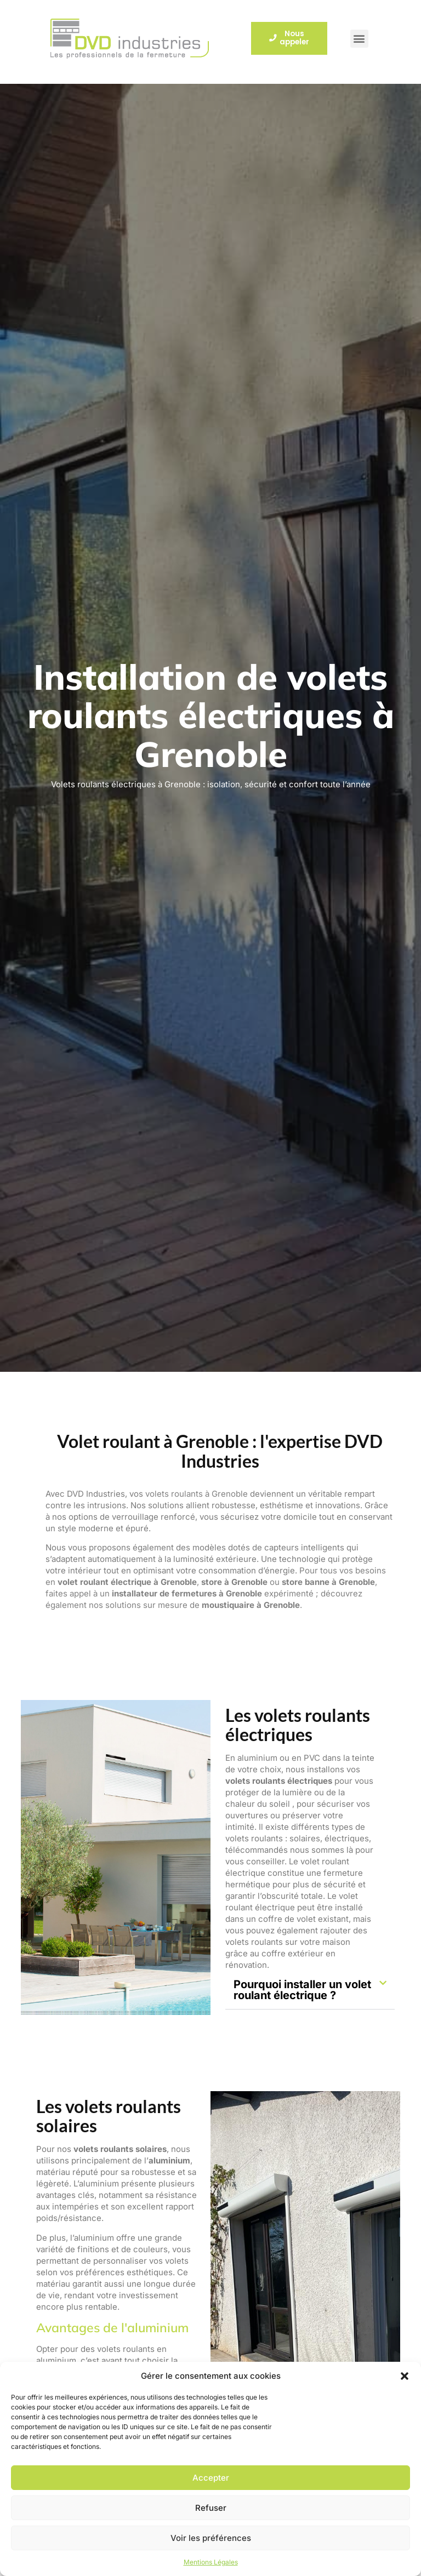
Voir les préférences (210, 2538)
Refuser (210, 2508)
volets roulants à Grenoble (196, 1494)
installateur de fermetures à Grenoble (187, 1593)
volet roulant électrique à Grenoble (127, 1582)
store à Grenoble (234, 1582)
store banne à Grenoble (328, 1582)
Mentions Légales (211, 2562)
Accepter (210, 2477)
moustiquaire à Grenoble (251, 1605)
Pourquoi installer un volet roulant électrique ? (302, 1990)
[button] (404, 2376)
